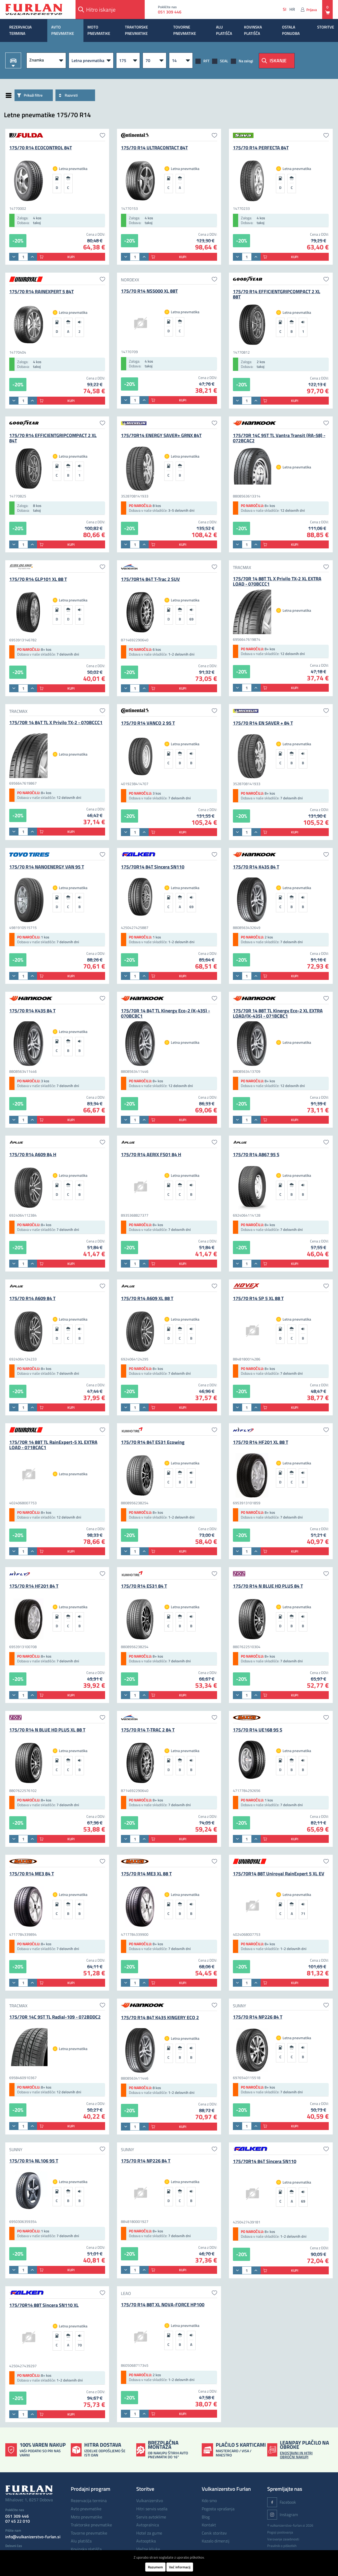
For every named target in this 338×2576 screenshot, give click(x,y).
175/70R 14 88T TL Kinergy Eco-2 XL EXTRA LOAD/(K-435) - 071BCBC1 (278, 1013)
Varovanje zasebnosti (283, 2539)
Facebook (281, 2502)
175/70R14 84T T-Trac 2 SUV (150, 579)
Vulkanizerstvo (149, 2500)
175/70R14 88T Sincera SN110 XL (44, 2305)
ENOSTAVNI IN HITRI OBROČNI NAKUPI (296, 2455)
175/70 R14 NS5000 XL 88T (149, 291)
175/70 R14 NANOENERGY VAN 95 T (46, 866)
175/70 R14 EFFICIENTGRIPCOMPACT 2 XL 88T (276, 294)
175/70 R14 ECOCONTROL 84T (40, 147)
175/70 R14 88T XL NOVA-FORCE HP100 (162, 2304)
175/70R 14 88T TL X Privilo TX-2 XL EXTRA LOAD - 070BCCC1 (277, 581)
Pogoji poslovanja (280, 2532)
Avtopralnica (147, 2525)
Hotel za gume (149, 2533)
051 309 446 (170, 12)
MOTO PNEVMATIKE (98, 30)
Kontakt (209, 2525)
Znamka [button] (36, 60)
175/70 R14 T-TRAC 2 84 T (148, 1729)
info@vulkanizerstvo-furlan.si (32, 2537)
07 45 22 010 (17, 2521)
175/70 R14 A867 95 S (256, 1154)
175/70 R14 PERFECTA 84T (261, 147)
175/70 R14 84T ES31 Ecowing (153, 1442)
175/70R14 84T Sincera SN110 (152, 866)
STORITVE (325, 27)
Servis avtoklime (151, 2517)
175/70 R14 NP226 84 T (257, 2016)
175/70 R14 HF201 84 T (33, 1586)
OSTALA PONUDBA (291, 30)
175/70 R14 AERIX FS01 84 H (151, 1154)
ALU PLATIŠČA (224, 30)
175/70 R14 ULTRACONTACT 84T (154, 147)
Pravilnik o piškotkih (282, 2545)
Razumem (155, 2567)
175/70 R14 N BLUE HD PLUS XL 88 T (47, 1729)
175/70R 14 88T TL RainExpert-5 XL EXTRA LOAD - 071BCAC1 (53, 1445)
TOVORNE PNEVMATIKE (184, 30)
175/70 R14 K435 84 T (256, 866)
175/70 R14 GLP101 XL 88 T (38, 579)
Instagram (282, 2515)
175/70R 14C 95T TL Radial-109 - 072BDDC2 (55, 2016)
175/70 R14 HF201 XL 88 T (260, 1442)
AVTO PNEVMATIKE (62, 30)
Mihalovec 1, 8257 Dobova (29, 2500)
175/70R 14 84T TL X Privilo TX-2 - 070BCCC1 (55, 722)
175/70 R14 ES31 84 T (144, 1586)
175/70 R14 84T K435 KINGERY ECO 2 (160, 2017)
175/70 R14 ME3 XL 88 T (146, 1873)
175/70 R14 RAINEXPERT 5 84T (41, 291)
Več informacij (179, 2567)
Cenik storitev (214, 2533)
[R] (181, 60)
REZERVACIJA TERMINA (20, 30)
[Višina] (154, 60)
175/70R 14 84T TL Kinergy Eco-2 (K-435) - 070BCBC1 (165, 1013)
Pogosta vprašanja (218, 2509)
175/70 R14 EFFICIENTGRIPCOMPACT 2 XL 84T (53, 438)
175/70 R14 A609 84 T (32, 1298)
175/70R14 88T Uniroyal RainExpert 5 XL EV (278, 1873)
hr (292, 9)
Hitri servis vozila (151, 2509)
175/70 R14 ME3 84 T (31, 1873)
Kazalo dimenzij (215, 2541)
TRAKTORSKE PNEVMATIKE (136, 30)
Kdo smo (209, 2500)
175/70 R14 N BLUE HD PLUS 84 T (268, 1586)
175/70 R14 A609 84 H (32, 1154)
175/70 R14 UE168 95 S (257, 1729)
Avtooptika (146, 2541)
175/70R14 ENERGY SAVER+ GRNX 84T (161, 435)
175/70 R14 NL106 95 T (33, 2160)
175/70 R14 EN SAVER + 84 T (263, 723)
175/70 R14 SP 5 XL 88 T (258, 1298)
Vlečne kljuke (148, 2549)
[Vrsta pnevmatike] (91, 60)
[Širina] (128, 60)
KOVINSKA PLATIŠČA (253, 30)
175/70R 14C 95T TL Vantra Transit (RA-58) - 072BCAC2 (279, 438)
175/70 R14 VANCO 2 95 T (148, 723)
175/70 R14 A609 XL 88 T (147, 1298)
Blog (206, 2517)
